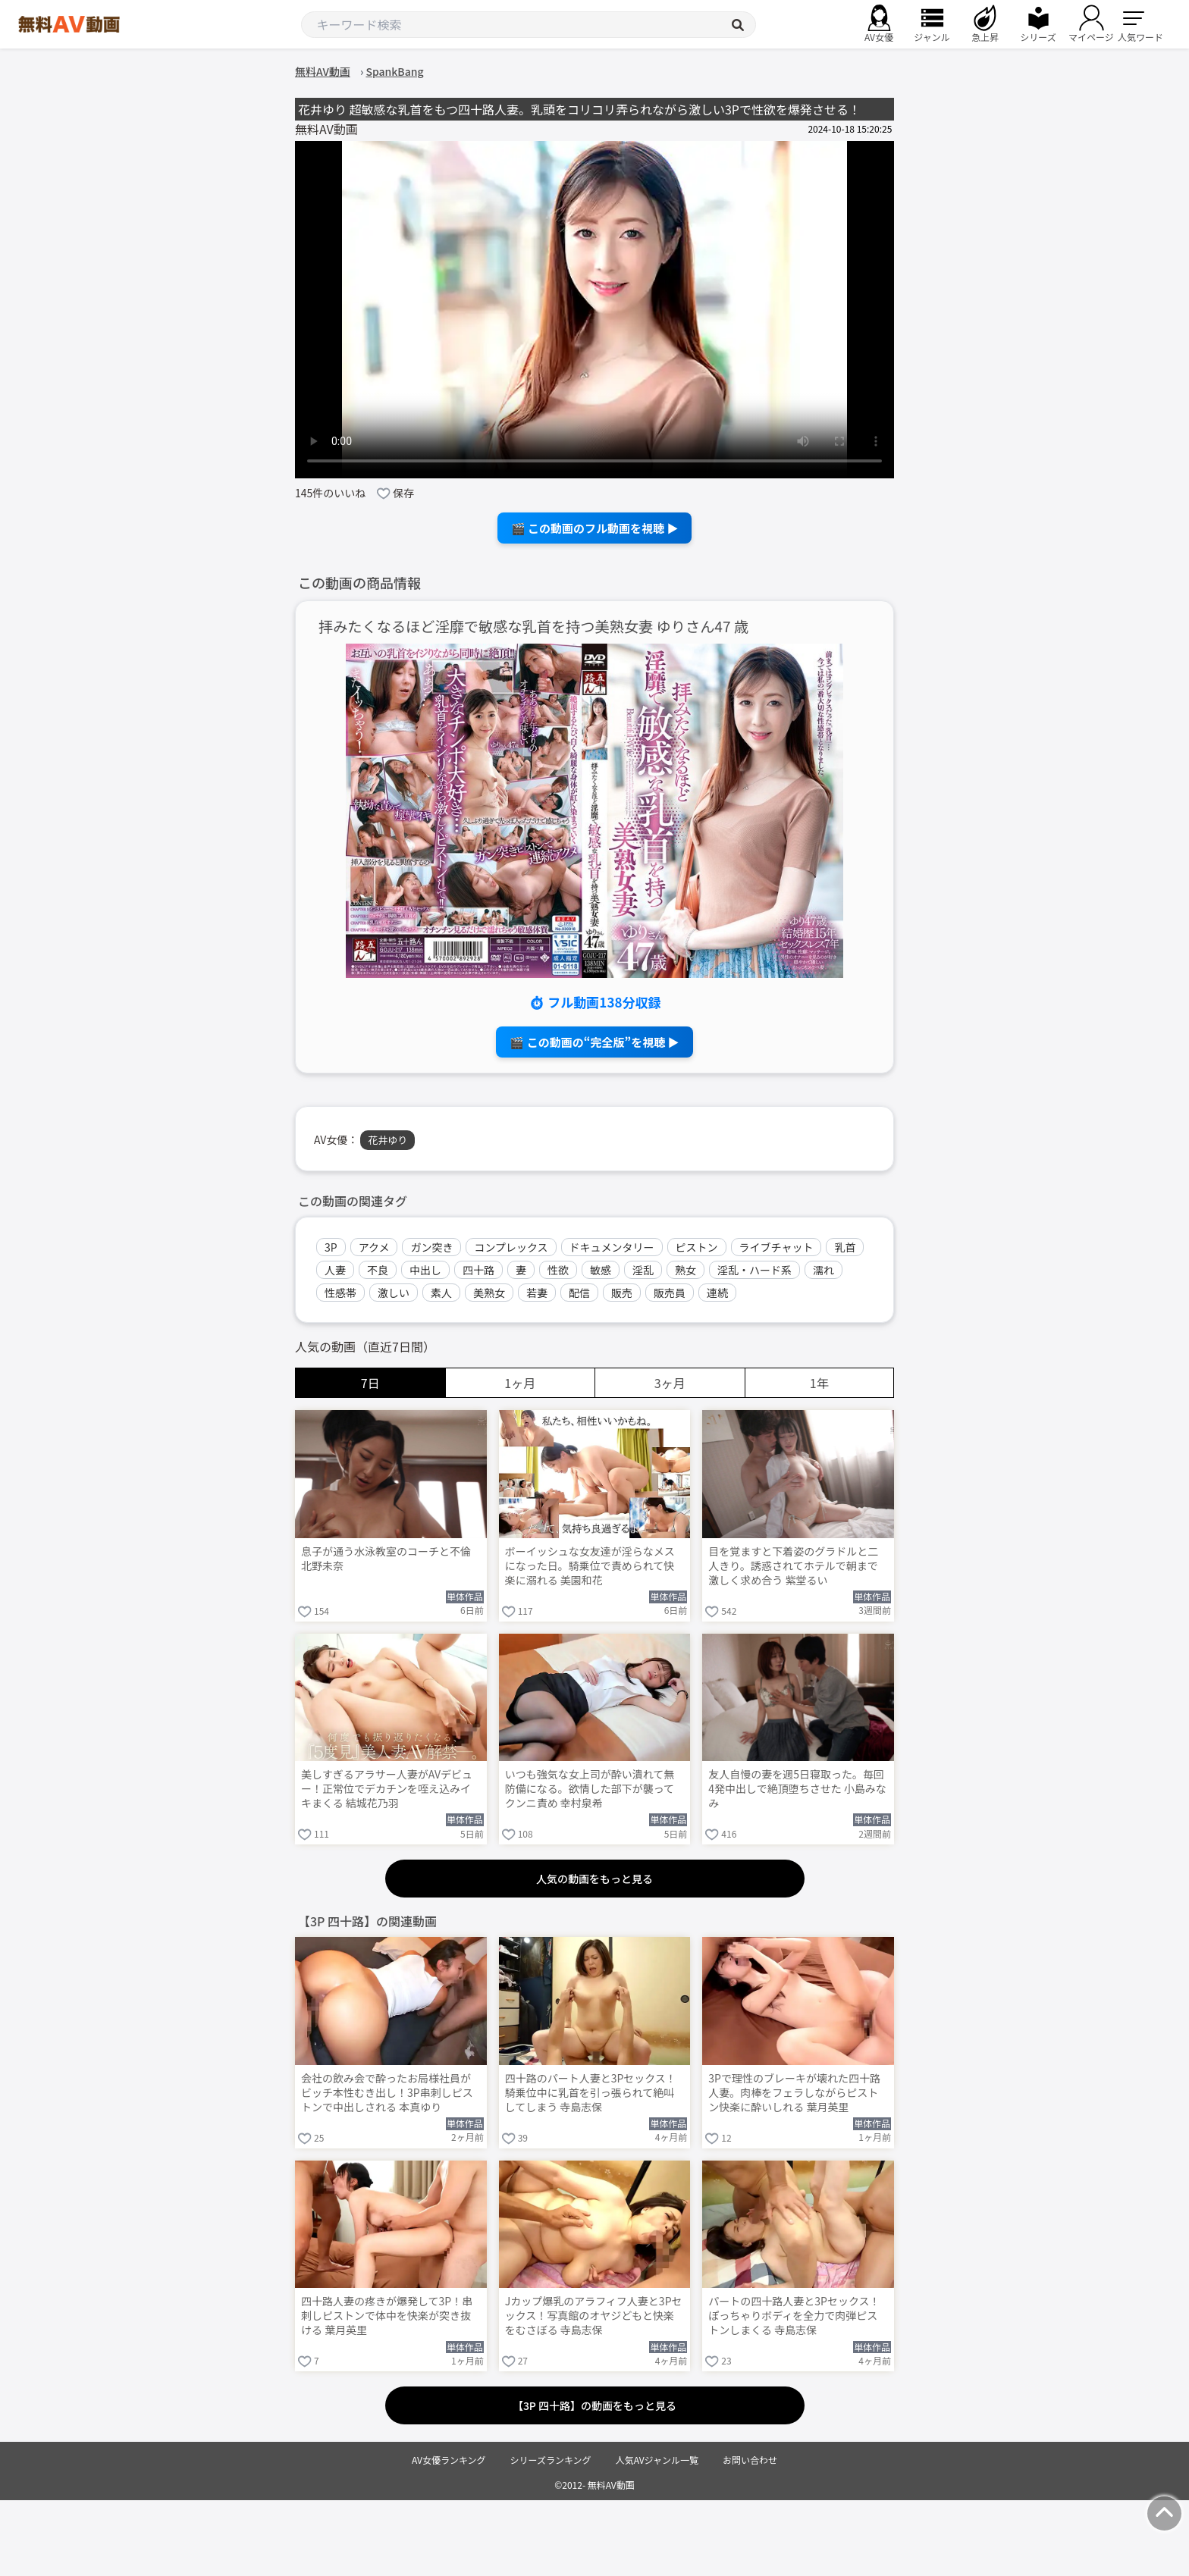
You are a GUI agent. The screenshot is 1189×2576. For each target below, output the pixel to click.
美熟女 (489, 1292)
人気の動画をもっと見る (594, 1878)
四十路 (478, 1269)
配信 (579, 1292)
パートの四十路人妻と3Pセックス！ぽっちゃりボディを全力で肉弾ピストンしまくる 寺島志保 (794, 2315)
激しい (393, 1292)
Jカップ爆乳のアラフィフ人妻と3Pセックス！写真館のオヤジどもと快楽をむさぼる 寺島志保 (593, 2315)
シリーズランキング (550, 2459)
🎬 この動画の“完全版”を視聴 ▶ (594, 1042)
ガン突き (431, 1247)
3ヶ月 (669, 1383)
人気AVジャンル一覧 (657, 2459)
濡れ (823, 1269)
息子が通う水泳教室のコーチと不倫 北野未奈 (386, 1558)
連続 (717, 1292)
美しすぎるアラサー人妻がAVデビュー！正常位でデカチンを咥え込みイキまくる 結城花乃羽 (386, 1788)
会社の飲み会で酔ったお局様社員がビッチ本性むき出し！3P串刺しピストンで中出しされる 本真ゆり (387, 2092)
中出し (425, 1269)
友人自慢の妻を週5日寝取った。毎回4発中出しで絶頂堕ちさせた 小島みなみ (797, 1788)
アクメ (374, 1247)
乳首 (844, 1247)
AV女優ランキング (449, 2459)
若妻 (536, 1292)
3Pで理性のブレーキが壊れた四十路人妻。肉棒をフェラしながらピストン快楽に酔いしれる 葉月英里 (794, 2092)
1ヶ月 (519, 1383)
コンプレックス (510, 1247)
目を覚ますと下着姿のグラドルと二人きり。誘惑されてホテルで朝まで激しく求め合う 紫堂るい (793, 1565)
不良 (377, 1269)
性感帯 (340, 1292)
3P (331, 1247)
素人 (441, 1292)
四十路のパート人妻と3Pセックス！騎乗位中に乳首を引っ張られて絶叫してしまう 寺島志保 (590, 2092)
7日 (370, 1383)
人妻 (335, 1269)
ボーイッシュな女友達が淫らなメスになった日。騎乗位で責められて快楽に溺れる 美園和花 (590, 1565)
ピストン (697, 1247)
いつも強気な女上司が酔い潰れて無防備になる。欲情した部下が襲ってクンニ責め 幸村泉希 (590, 1788)
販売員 (669, 1292)
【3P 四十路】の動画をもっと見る (594, 2405)
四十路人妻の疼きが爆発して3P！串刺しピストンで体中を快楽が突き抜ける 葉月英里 (386, 2315)
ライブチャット (776, 1247)
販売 (621, 1292)
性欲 (558, 1269)
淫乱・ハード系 (754, 1269)
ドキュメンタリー (611, 1247)
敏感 (600, 1269)
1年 (819, 1383)
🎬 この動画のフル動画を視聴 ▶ (595, 528)
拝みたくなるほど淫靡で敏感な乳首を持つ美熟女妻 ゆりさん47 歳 (533, 626)
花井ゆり (387, 1140)
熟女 (685, 1269)
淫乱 (643, 1269)
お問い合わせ (750, 2459)
